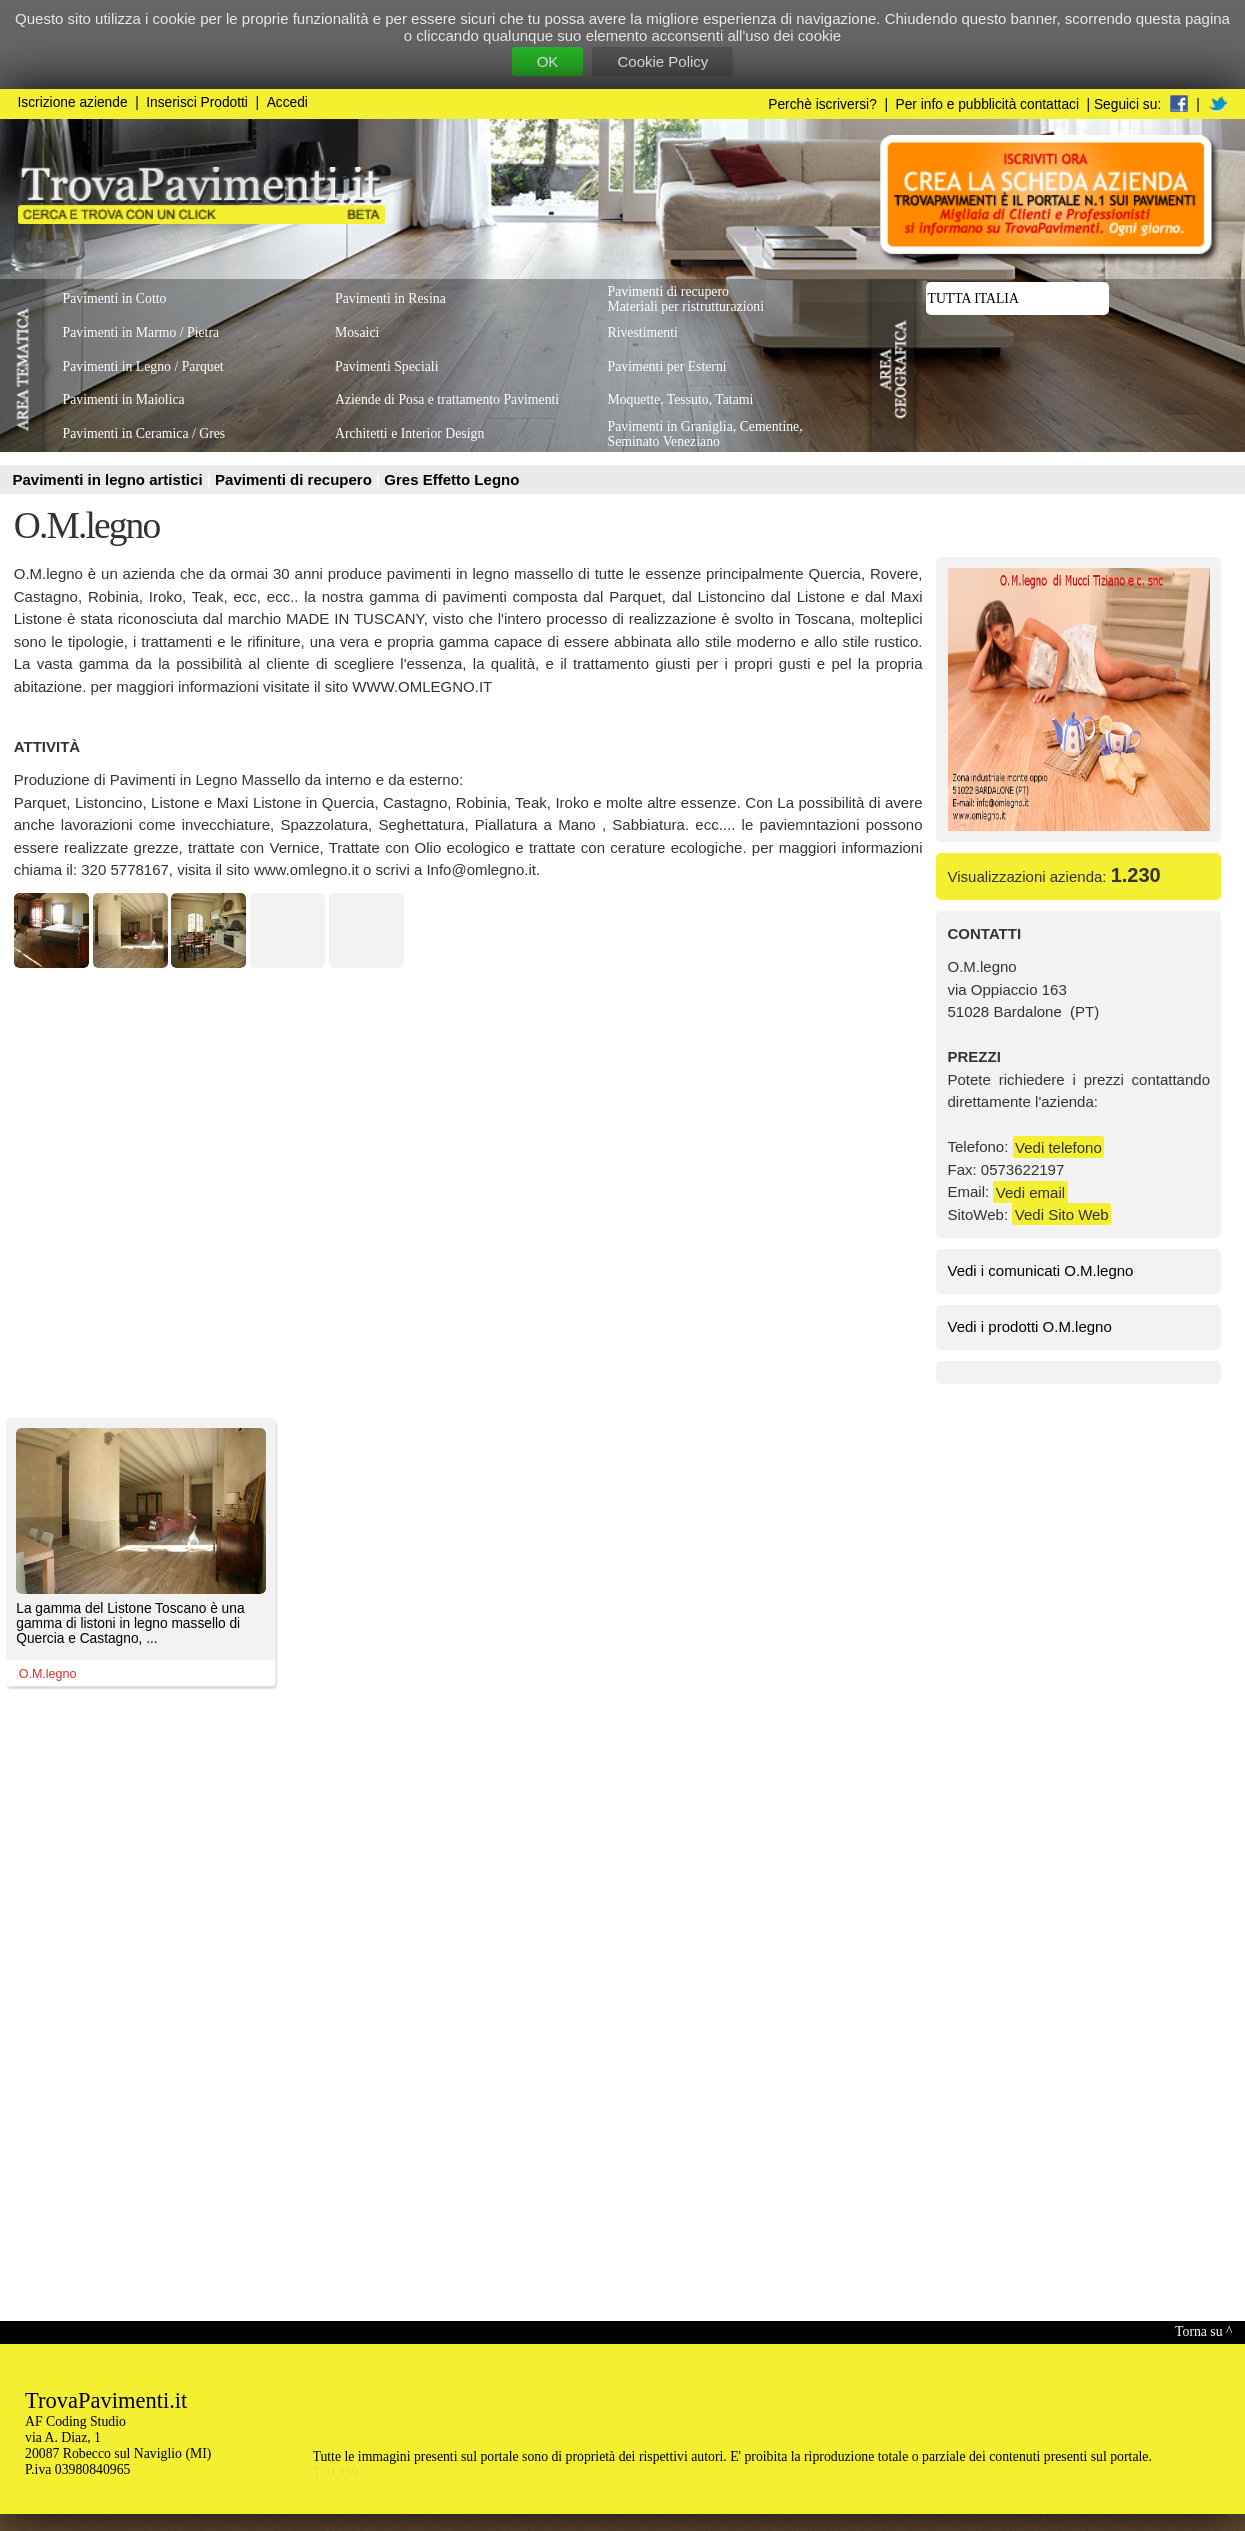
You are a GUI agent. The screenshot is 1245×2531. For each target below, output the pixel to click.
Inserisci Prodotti (197, 102)
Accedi (287, 102)
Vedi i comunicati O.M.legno (1041, 1270)
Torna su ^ (1203, 2331)
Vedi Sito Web (1062, 1214)
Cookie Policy (662, 61)
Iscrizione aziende (73, 102)
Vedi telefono (1058, 1146)
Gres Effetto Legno (451, 479)
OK (548, 61)
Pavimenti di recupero (295, 479)
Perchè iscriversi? (822, 104)
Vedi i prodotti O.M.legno (1030, 1326)
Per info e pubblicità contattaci (987, 104)
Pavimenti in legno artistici (110, 479)
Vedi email (1030, 1191)
